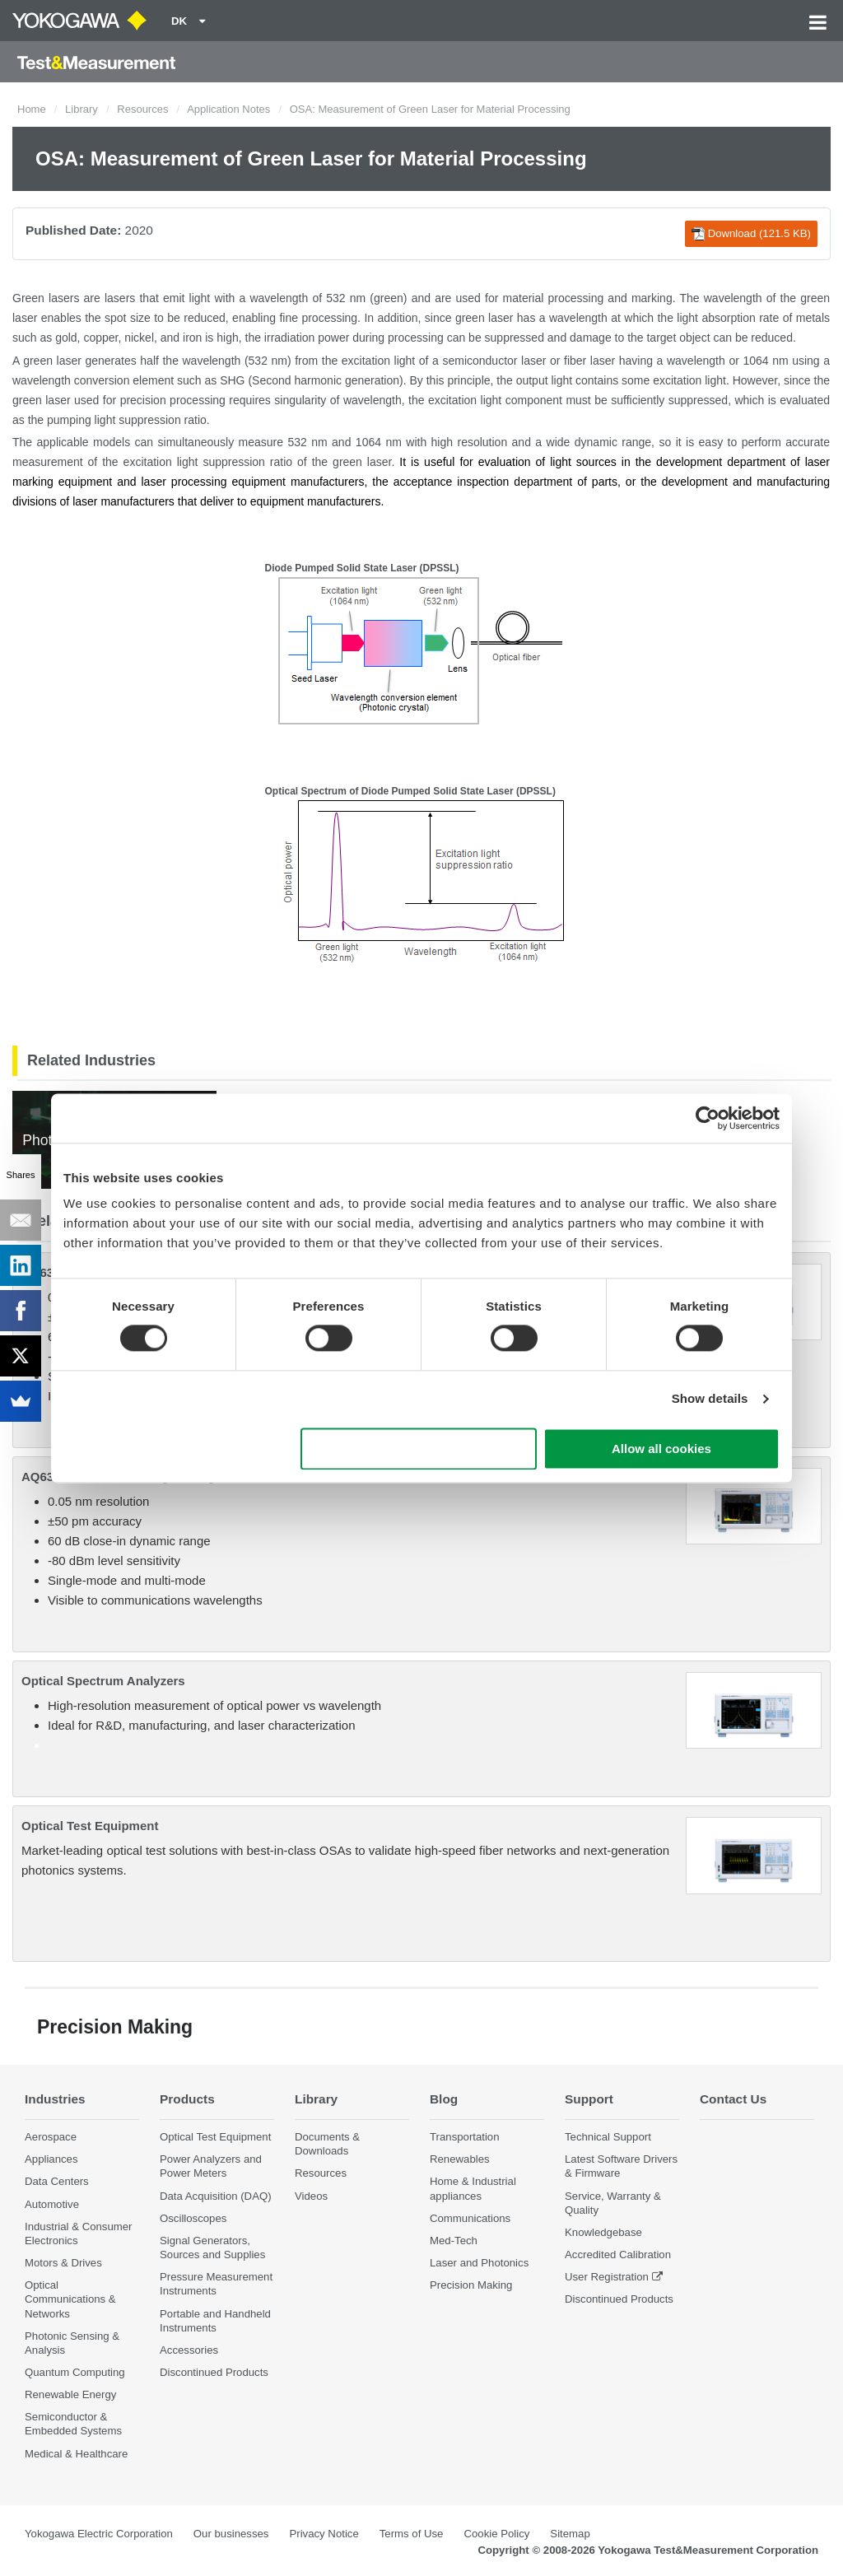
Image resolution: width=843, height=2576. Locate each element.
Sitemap (569, 2533)
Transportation (465, 2137)
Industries (55, 2099)
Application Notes (228, 109)
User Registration (607, 2277)
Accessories (189, 2350)
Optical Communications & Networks (70, 2299)
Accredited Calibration (618, 2254)
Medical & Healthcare (76, 2454)
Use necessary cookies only (419, 1449)
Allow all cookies (661, 1449)
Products (187, 2099)
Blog (444, 2099)
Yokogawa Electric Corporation (99, 2533)
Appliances (51, 2159)
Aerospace (51, 2137)
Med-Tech (453, 2240)
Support (589, 2099)
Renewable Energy (70, 2394)
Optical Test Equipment (89, 1826)
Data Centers (57, 2181)
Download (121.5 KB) (751, 233)
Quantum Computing (75, 2372)
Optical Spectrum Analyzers (103, 1681)
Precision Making (471, 2285)
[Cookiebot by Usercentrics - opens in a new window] (708, 1118)
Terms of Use (412, 2533)
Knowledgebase (603, 2232)
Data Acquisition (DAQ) (216, 2196)
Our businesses (231, 2533)
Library (81, 109)
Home (31, 109)
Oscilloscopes (193, 2218)
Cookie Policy (496, 2533)
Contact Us (733, 2099)
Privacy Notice (323, 2533)
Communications (470, 2218)
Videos (311, 2196)
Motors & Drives (63, 2263)
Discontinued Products (214, 2372)
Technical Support (608, 2137)
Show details (710, 1399)
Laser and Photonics (479, 2263)
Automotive (52, 2204)
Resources (142, 109)
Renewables (460, 2159)
